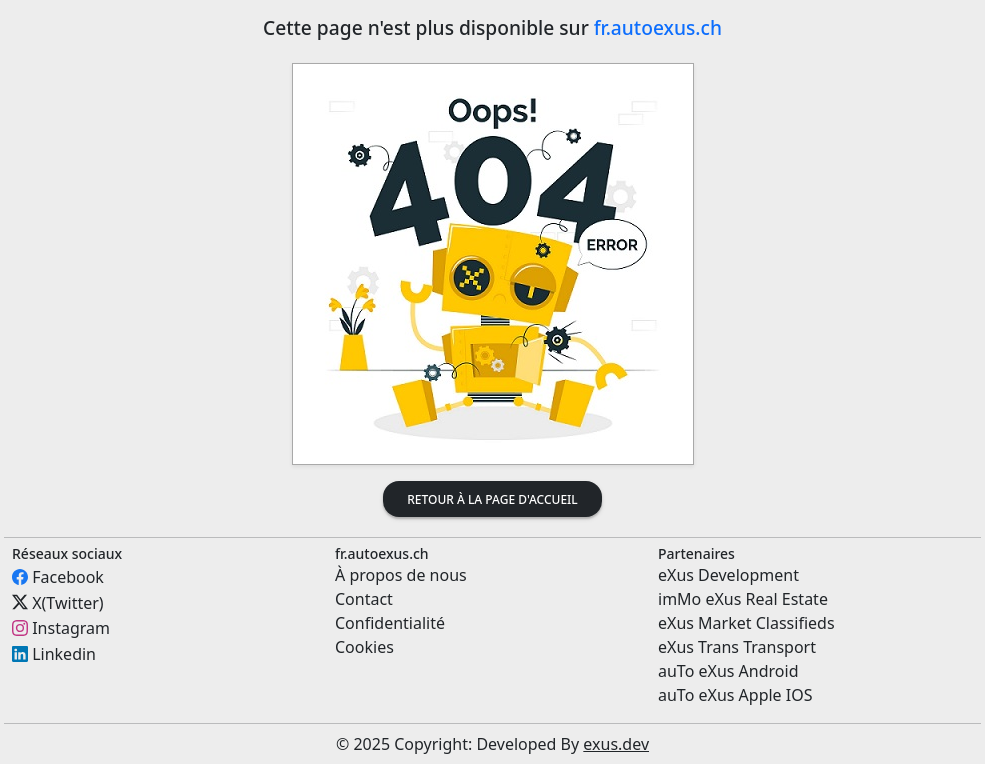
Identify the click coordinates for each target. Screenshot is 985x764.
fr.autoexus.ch (658, 27)
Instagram (71, 628)
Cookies (364, 647)
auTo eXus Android (728, 671)
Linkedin (64, 654)
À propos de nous (401, 575)
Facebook (68, 577)
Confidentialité (390, 623)
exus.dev (616, 744)
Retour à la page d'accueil (492, 499)
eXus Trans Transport (737, 647)
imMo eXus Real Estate (743, 599)
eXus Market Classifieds (746, 623)
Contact (364, 599)
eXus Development (728, 575)
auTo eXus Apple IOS (735, 695)
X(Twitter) (67, 602)
